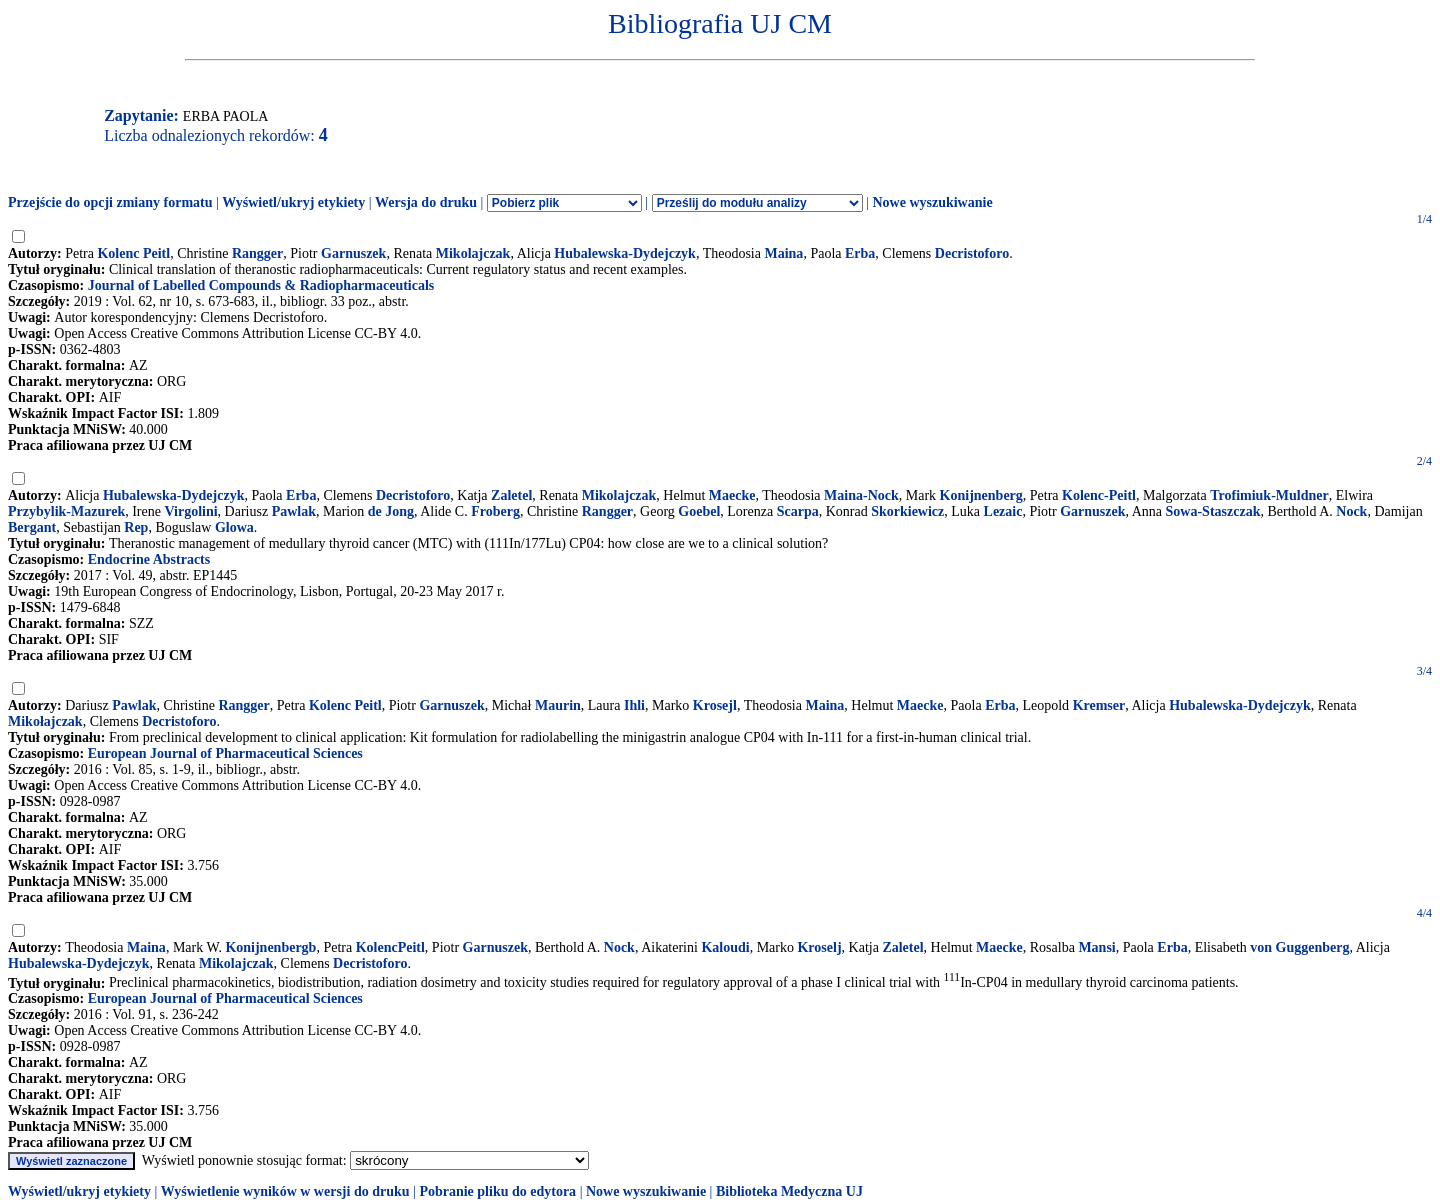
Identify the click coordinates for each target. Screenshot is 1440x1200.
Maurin (558, 705)
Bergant (32, 527)
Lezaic (1003, 511)
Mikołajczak (45, 721)
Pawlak (294, 511)
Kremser (1099, 705)
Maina (783, 253)
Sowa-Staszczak (1213, 511)
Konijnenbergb (270, 947)
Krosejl (715, 705)
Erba (860, 253)
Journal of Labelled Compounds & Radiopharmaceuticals (261, 285)
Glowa (234, 527)
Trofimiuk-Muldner (1269, 495)
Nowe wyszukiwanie (932, 202)
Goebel (699, 511)
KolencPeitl (390, 947)
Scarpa (798, 511)
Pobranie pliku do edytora (497, 1191)
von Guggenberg (1299, 947)
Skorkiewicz (907, 511)
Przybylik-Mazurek (66, 511)
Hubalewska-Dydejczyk (625, 253)
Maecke (732, 495)
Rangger (257, 253)
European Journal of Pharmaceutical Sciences (225, 753)
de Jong (391, 511)
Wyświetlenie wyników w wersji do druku (285, 1191)
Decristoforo (972, 253)
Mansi (1096, 947)
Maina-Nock (861, 495)
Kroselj (819, 947)
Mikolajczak (473, 253)
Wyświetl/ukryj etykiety (293, 202)
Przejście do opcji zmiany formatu (110, 202)
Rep (136, 527)
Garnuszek (353, 253)
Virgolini (190, 511)
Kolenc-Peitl (1099, 495)
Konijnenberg (981, 495)
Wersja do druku (426, 202)
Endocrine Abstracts (149, 559)
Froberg (495, 511)
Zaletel (511, 495)
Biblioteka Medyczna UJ (789, 1191)
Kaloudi (725, 947)
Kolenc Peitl (133, 253)
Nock (1351, 511)
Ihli (634, 705)
